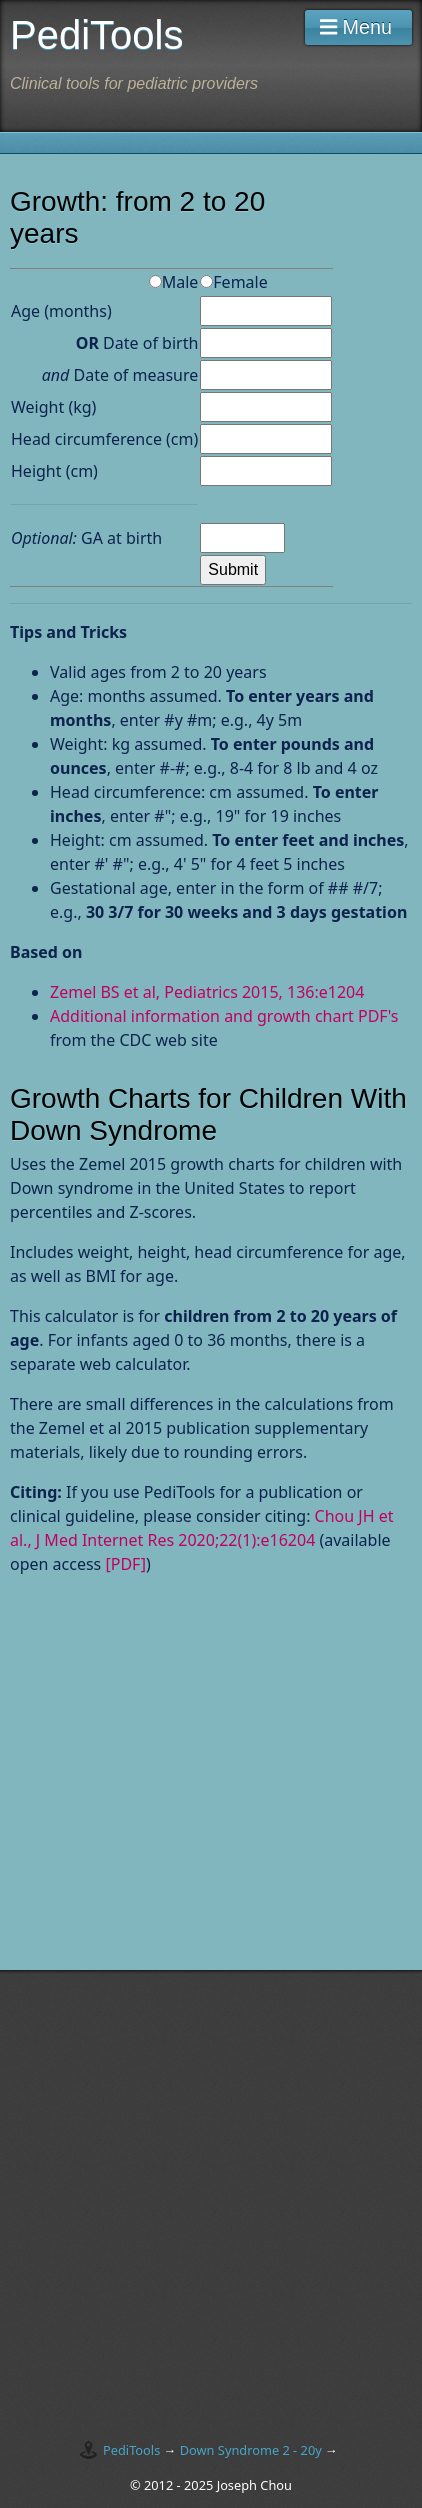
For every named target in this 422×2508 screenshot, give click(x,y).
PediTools (131, 2450)
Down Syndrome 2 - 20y (251, 2450)
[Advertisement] (178, 1804)
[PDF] (125, 1564)
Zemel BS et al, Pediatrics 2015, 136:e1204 (207, 992)
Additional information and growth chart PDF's (224, 1016)
